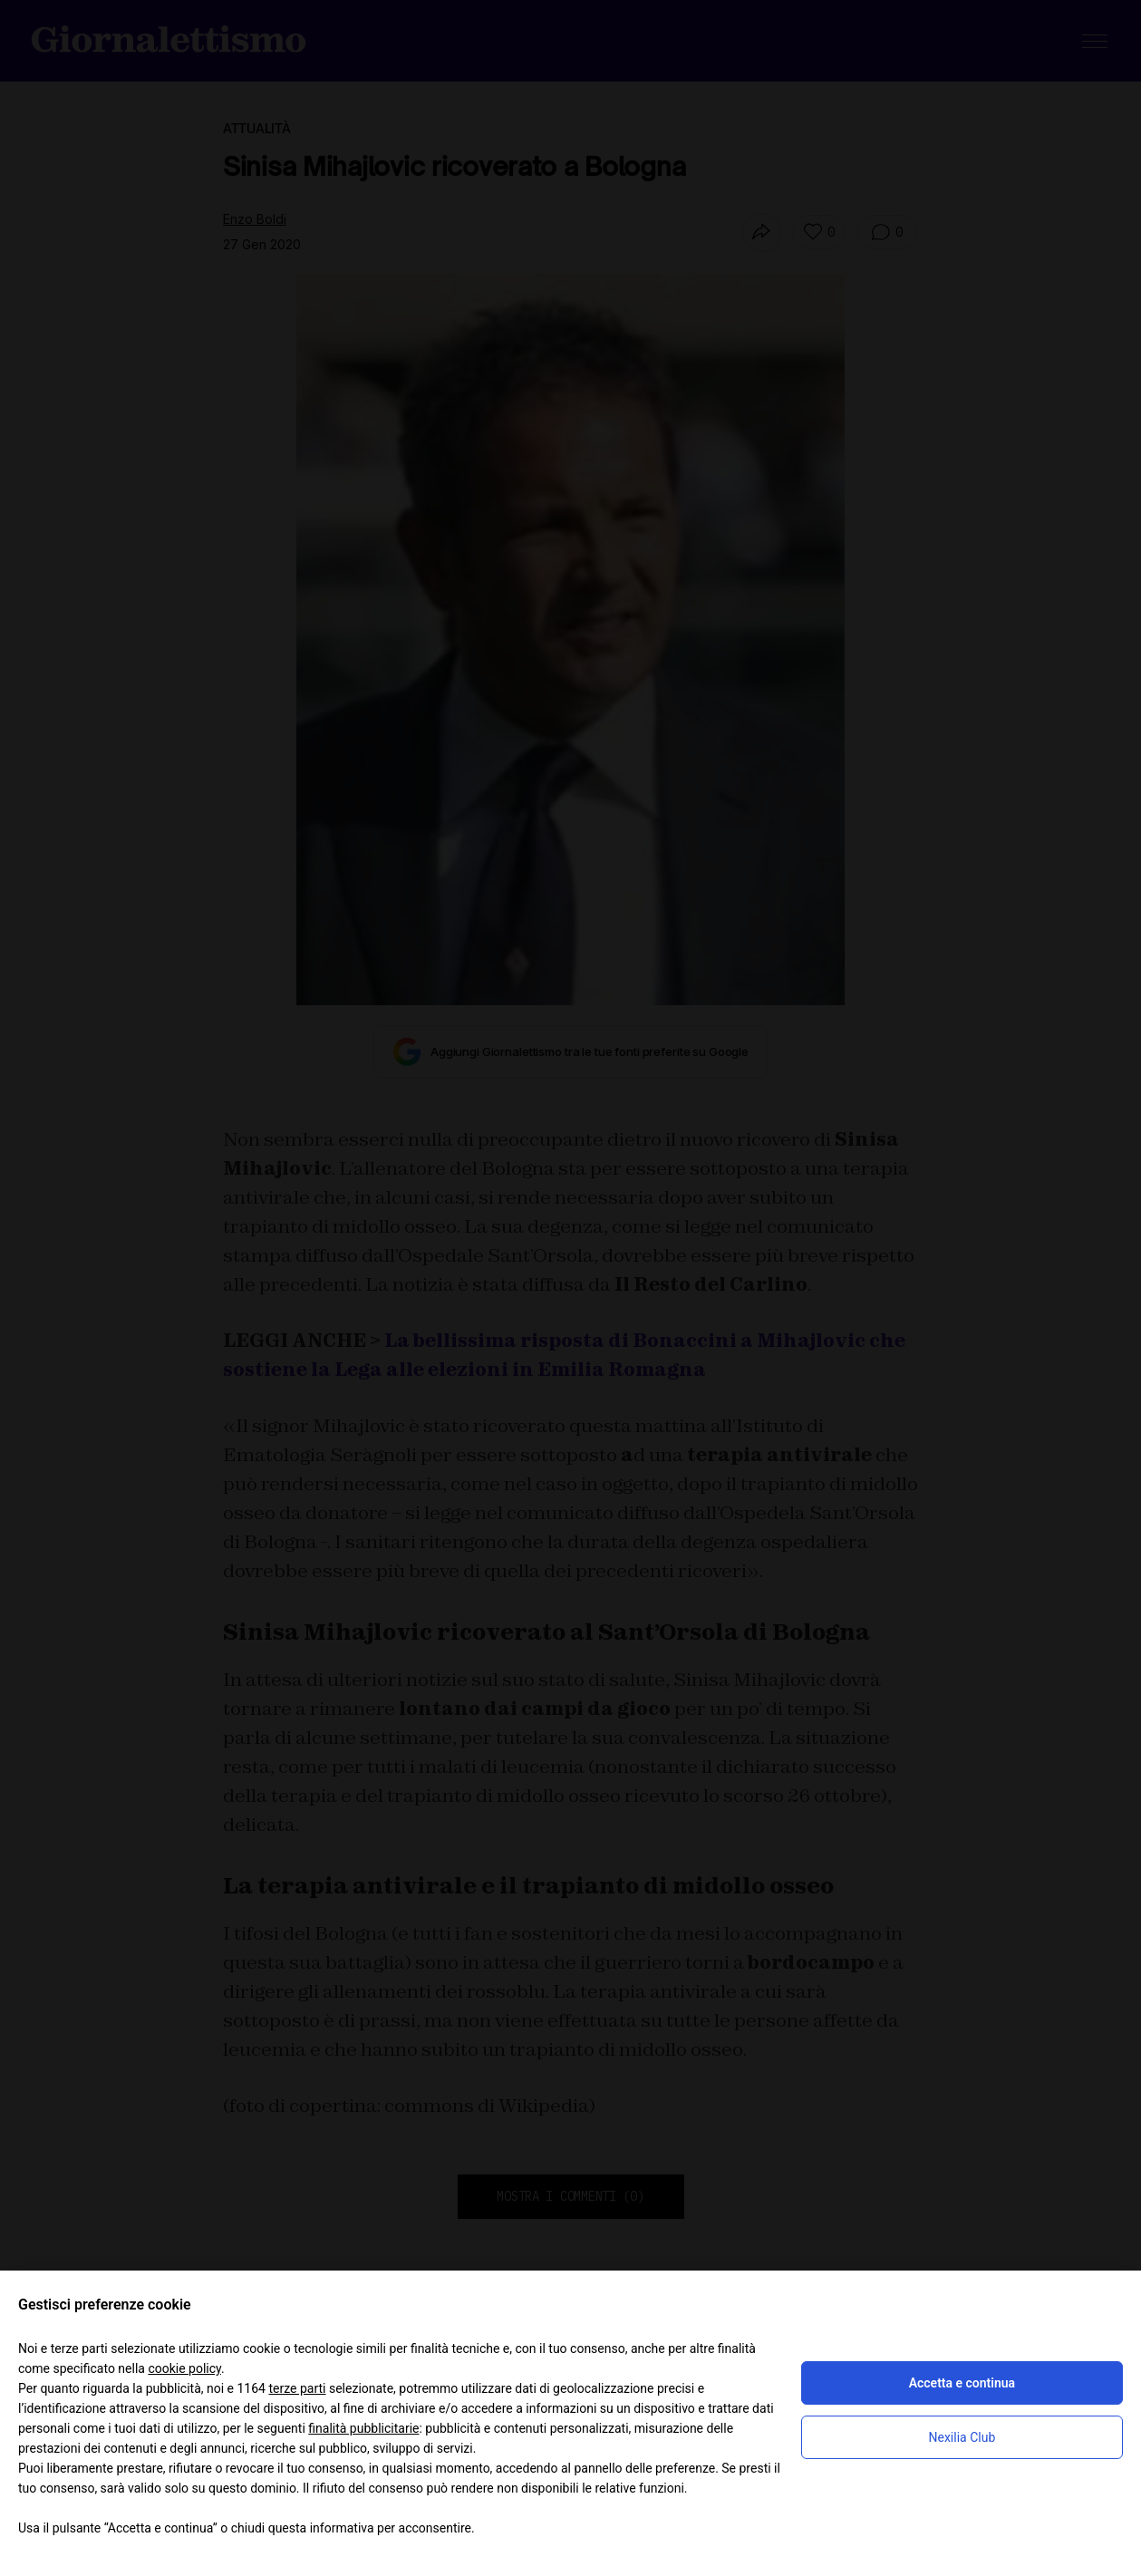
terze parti (296, 2388)
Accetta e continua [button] (962, 2383)
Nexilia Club (962, 2437)
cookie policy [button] (184, 2368)
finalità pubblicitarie (363, 2428)
